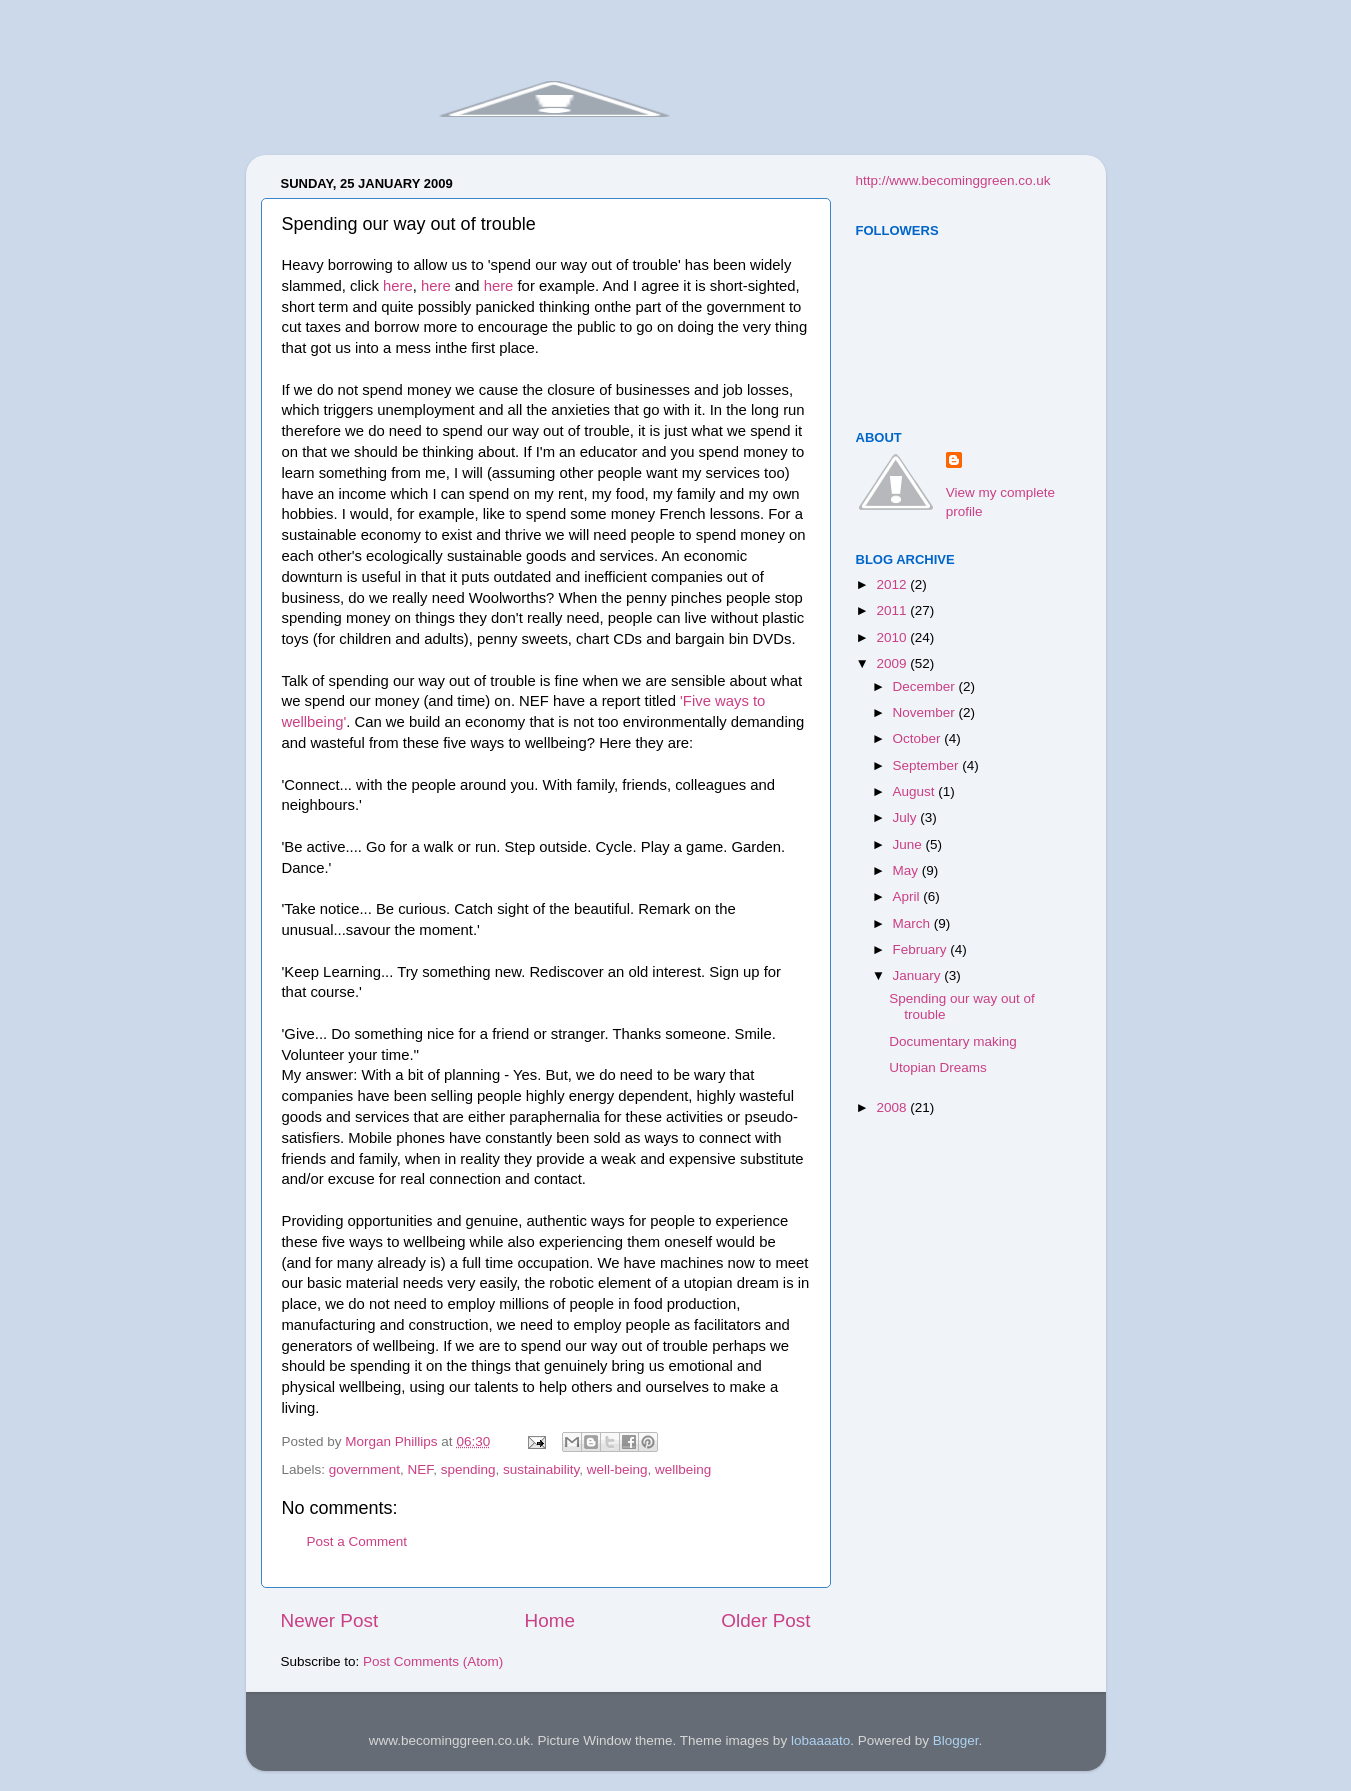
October (919, 738)
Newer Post (330, 1620)
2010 (893, 637)
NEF (421, 1469)
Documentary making (953, 1041)
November (926, 712)
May (907, 870)
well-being (617, 1469)
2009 (893, 663)
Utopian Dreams (938, 1067)
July (907, 817)
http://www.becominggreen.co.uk (953, 180)
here (398, 286)
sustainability (541, 1469)
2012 (893, 584)
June (909, 844)
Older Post (765, 1620)
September (928, 765)
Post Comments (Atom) (433, 1661)
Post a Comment (357, 1541)
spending (468, 1469)
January (919, 975)
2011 (893, 610)
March (913, 923)
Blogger (956, 1740)
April (908, 896)
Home (550, 1620)
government (364, 1469)
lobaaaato (820, 1740)
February (922, 949)
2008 (893, 1107)
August (916, 791)
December (926, 686)
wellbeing (683, 1469)
